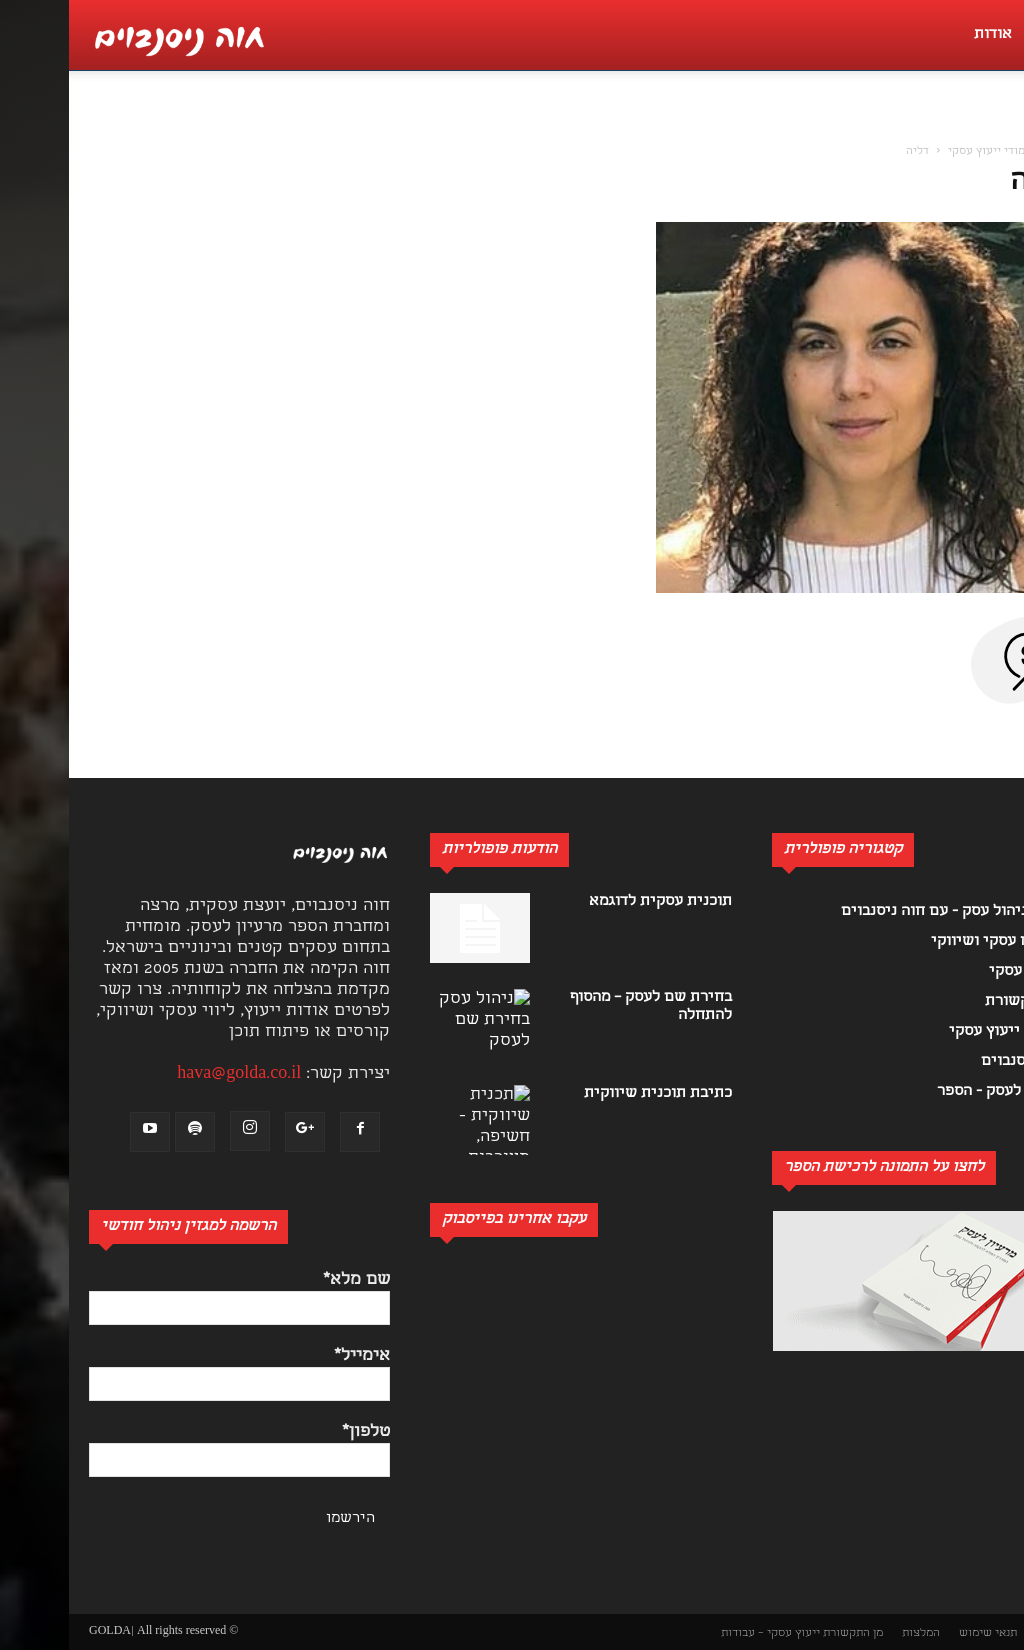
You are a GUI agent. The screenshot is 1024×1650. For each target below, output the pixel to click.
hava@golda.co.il (170, 1074)
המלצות (852, 1633)
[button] (998, 126)
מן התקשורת (784, 1633)
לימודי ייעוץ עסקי (922, 152)
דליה (971, 183)
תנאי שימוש (919, 1633)
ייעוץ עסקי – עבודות (701, 1633)
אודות (924, 35)
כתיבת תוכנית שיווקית (589, 1094)
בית (993, 152)
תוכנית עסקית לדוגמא (591, 902)
